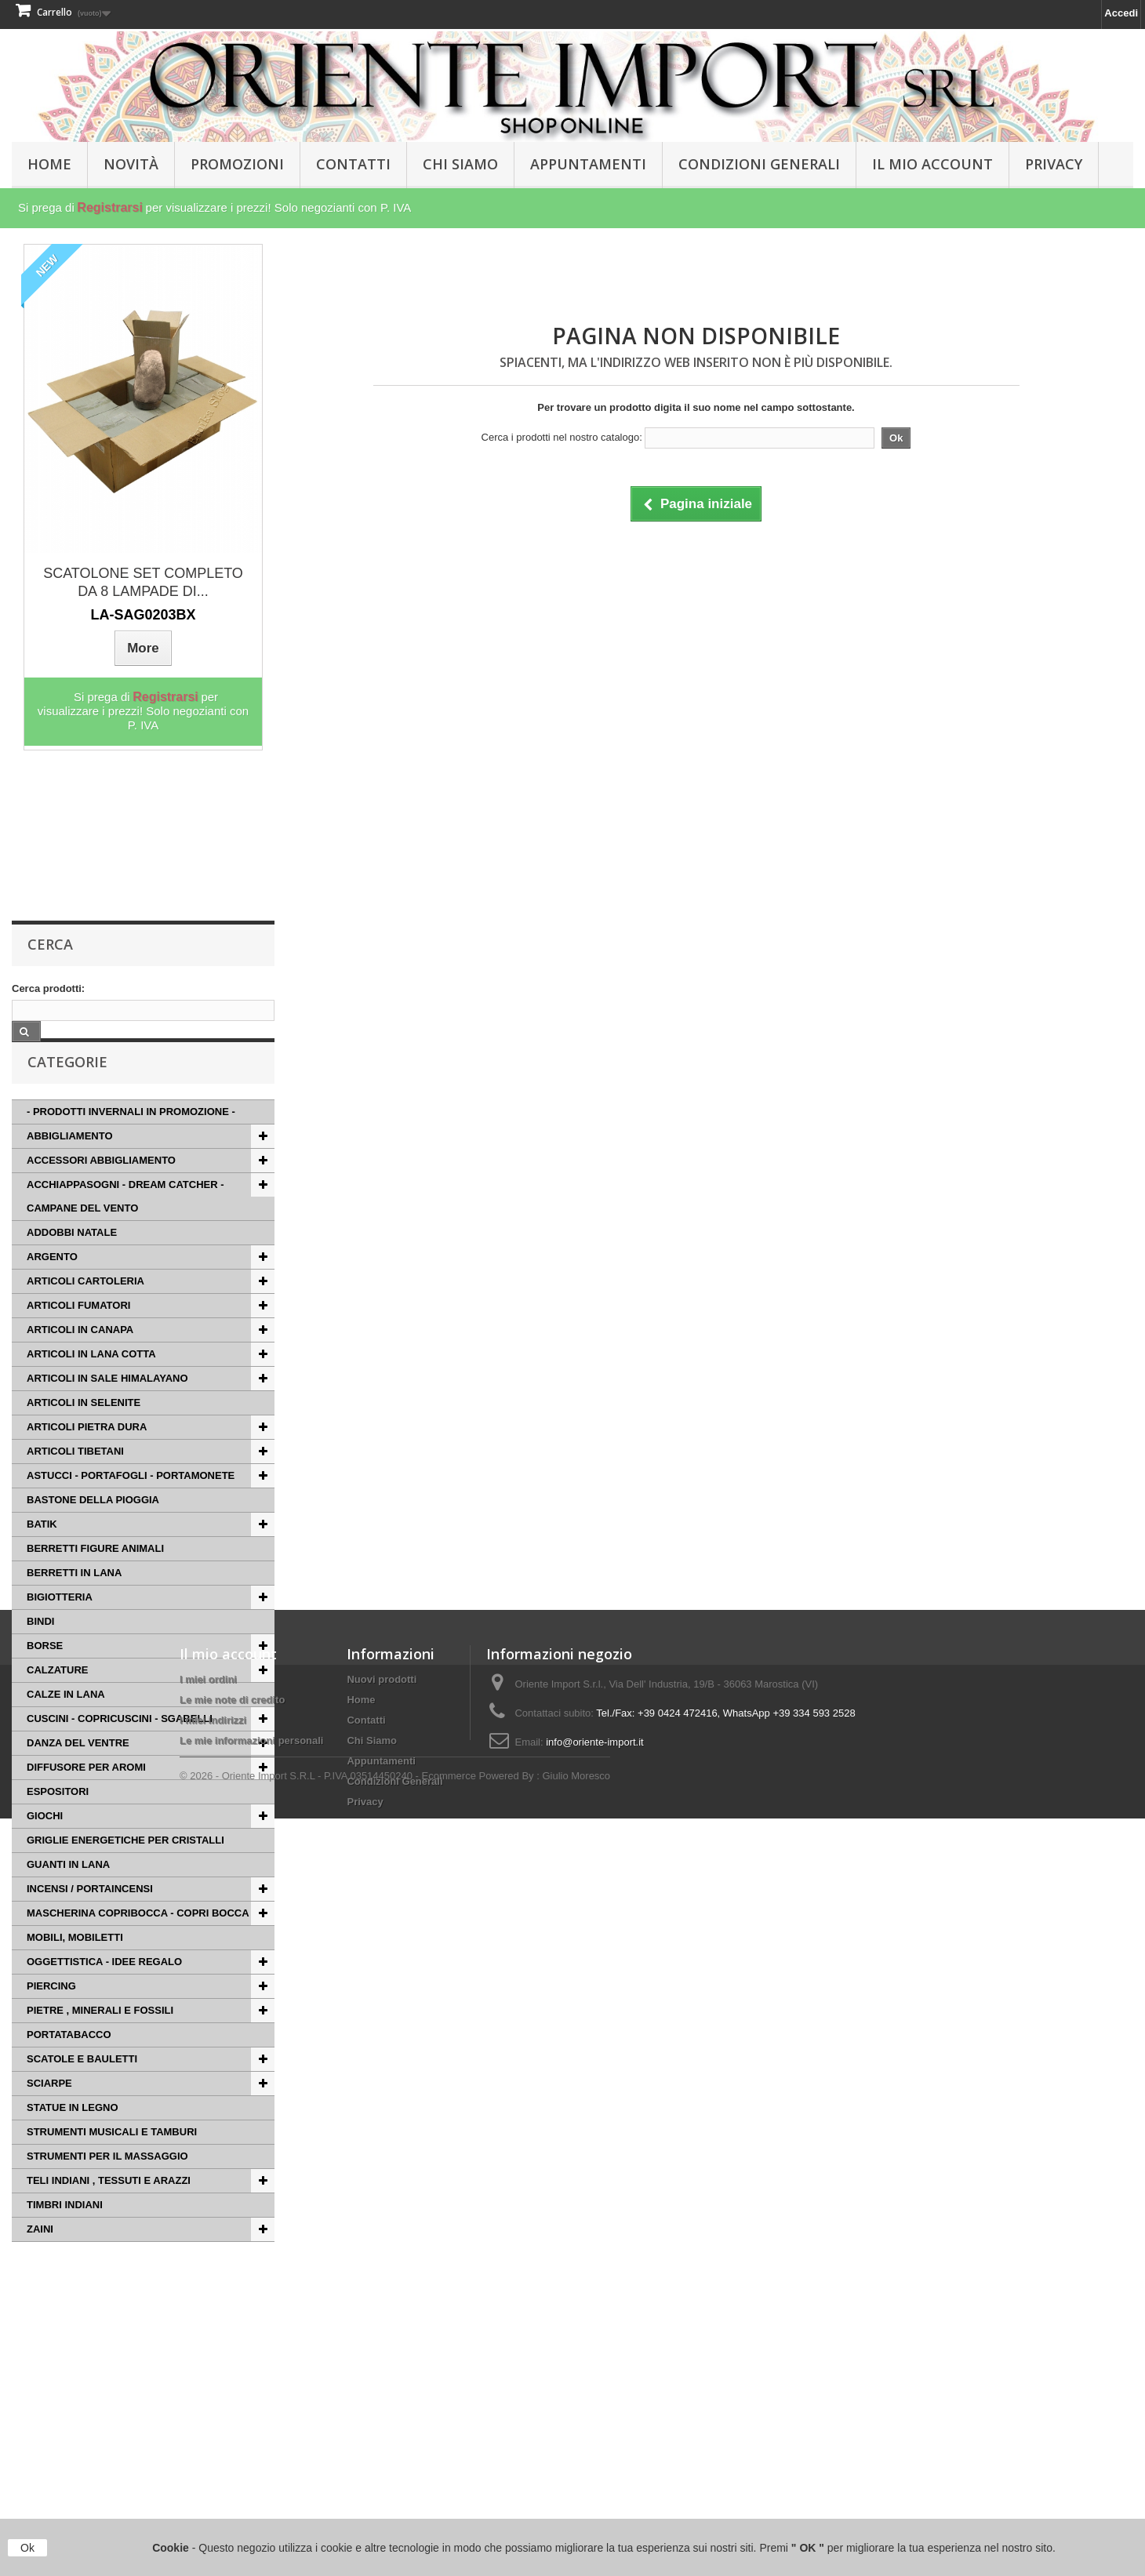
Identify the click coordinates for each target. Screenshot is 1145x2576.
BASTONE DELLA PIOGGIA (93, 1527)
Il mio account (228, 2376)
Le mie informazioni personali (251, 2463)
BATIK (42, 1551)
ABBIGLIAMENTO (70, 1163)
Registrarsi (110, 207)
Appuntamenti (588, 163)
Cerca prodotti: (48, 988)
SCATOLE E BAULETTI (82, 2086)
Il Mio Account (932, 163)
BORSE (45, 1673)
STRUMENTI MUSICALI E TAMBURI (112, 2159)
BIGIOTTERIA (60, 1624)
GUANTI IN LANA (68, 1892)
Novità (131, 163)
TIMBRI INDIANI (65, 2232)
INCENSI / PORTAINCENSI (90, 1916)
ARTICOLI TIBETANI (75, 1478)
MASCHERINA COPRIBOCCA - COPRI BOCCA (138, 1940)
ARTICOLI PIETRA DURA (87, 1454)
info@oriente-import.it (594, 2464)
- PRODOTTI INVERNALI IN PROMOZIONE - (131, 1139)
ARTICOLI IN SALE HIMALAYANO (107, 1406)
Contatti (353, 163)
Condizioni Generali (759, 163)
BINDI (40, 1649)
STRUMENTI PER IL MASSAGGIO (107, 2183)
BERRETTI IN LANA (74, 1600)
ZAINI (40, 2256)
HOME (49, 163)
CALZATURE (57, 1697)
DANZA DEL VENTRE (78, 1770)
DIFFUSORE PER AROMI (86, 1794)
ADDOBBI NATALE (72, 1260)
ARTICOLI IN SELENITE (83, 1430)
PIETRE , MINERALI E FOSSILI (100, 2038)
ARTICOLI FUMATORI (78, 1333)
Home (361, 2422)
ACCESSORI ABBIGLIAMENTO (101, 1188)
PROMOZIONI (237, 163)
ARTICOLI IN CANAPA (80, 1357)
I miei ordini (208, 2401)
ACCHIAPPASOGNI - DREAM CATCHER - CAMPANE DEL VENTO (125, 1223)
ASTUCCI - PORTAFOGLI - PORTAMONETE (130, 1503)
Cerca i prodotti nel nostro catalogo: (562, 437)
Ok (27, 2547)
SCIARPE (49, 2110)
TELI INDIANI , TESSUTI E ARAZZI (109, 2208)
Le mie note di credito (232, 2422)
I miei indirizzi (213, 2442)
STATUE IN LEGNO (72, 2135)
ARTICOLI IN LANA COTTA (91, 1381)
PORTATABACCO (69, 2062)
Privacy (1053, 163)
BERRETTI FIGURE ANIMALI (95, 1576)
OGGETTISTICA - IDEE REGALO (104, 1989)
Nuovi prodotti (381, 2401)
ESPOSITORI (58, 1819)
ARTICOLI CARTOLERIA (85, 1308)
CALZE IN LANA (66, 1722)
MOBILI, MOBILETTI (75, 1965)
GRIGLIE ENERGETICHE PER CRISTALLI (125, 1867)
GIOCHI (45, 1843)
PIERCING (51, 2013)
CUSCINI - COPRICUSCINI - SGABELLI (120, 1746)
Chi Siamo (460, 163)
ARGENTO (52, 1284)
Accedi (1121, 13)
